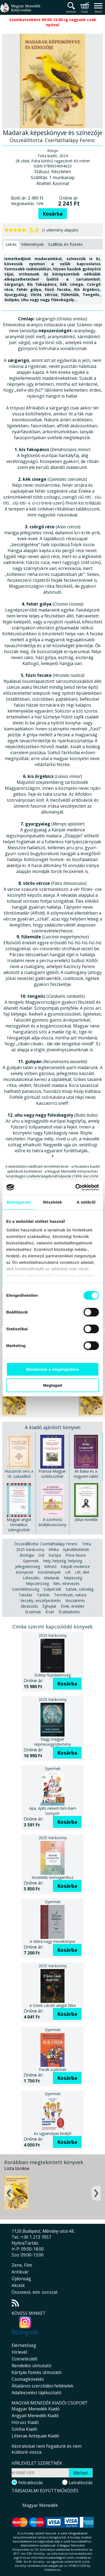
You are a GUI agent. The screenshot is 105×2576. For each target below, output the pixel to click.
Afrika (54, 1549)
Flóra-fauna (75, 1555)
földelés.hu (53, 2570)
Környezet (24, 1572)
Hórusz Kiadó (25, 2422)
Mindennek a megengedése (52, 1369)
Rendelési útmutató (31, 2366)
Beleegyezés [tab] (19, 1202)
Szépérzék (52, 1589)
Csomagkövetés (28, 2379)
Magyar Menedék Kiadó (36, 2409)
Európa (55, 1555)
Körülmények (49, 1572)
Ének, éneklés (72, 1606)
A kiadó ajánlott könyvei (52, 1427)
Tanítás (43, 1594)
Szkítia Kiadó (24, 2429)
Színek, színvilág (79, 1589)
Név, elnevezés (66, 1583)
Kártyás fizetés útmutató (37, 2372)
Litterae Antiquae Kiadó (35, 2436)
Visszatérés (75, 1600)
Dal (41, 1555)
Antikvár (20, 2272)
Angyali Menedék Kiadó (35, 2416)
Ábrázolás (29, 1606)
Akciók (18, 2285)
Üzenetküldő (25, 2359)
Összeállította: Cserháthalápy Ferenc (46, 1543)
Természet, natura (70, 1594)
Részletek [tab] (52, 1202)
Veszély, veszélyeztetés (40, 1600)
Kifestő (50, 1566)
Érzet (49, 1611)
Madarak (51, 1577)
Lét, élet (82, 1572)
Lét (68, 1572)
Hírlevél (19, 2352)
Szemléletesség (25, 1589)
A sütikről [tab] (86, 1202)
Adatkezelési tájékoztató (36, 2393)
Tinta (86, 1543)
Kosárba (53, 213)
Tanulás (25, 1594)
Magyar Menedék (40, 2505)
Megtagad (52, 1385)
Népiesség (73, 1577)
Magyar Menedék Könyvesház (20, 11)
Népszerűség (37, 1583)
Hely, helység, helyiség (62, 1560)
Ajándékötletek (76, 1549)
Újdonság (21, 2279)
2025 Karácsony (30, 1549)
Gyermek (31, 1560)
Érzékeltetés (69, 1611)
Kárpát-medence (75, 1566)
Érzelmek (33, 1611)
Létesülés (31, 1577)
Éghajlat (49, 1606)
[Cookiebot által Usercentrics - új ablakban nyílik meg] (75, 1187)
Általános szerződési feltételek (42, 2386)
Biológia (27, 1555)
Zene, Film (22, 2265)
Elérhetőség (24, 2345)
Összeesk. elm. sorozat (34, 2292)
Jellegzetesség (27, 1566)
